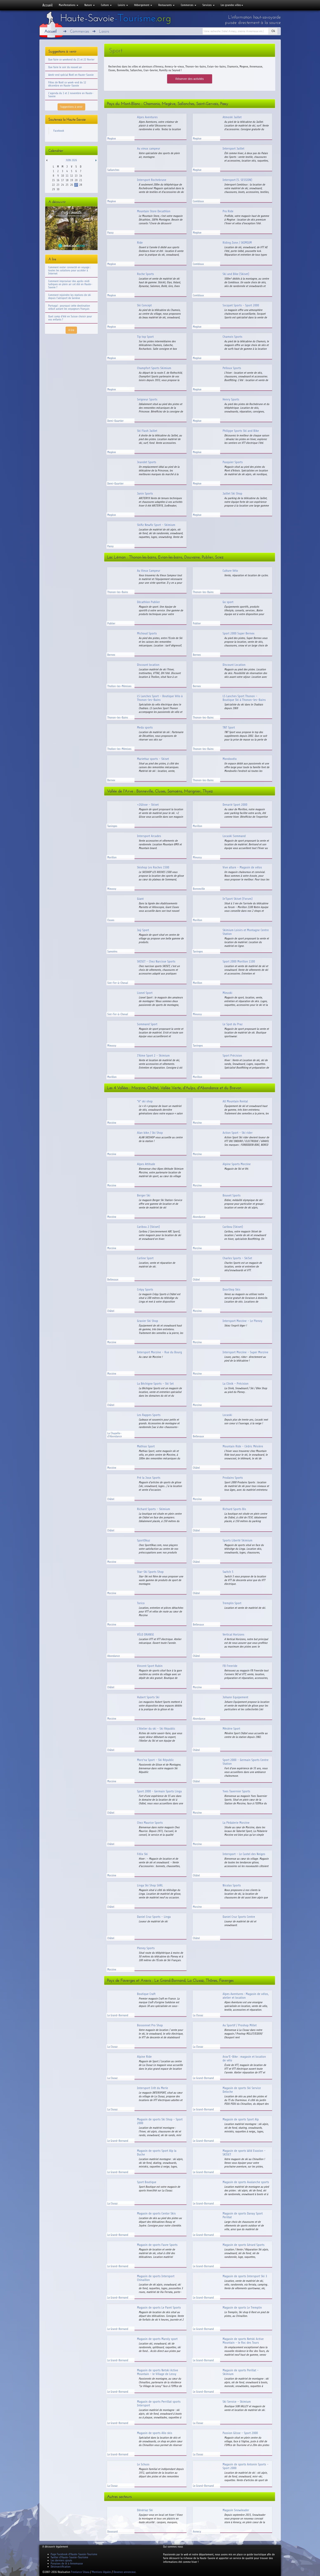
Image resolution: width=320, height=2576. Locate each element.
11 (67, 175)
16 (58, 180)
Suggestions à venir (71, 106)
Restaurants (166, 5)
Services (208, 5)
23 (58, 184)
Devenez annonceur (124, 2572)
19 (71, 180)
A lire (71, 330)
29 (53, 189)
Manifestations (68, 5)
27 (76, 184)
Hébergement (143, 5)
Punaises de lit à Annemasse (67, 2563)
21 (80, 180)
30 (58, 189)
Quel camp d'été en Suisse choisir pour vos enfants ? (70, 318)
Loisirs (123, 5)
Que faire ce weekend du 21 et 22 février (71, 59)
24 (62, 184)
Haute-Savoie (115, 18)
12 (71, 175)
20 (76, 180)
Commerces (188, 5)
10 (62, 175)
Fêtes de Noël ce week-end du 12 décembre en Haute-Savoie (67, 84)
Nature (89, 5)
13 (76, 175)
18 (67, 180)
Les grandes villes (232, 5)
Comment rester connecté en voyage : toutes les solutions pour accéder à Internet (69, 270)
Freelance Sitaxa (80, 2572)
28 (80, 184)
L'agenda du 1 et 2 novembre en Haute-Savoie (71, 95)
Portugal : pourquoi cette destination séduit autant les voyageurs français (69, 307)
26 (71, 184)
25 (67, 184)
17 (62, 180)
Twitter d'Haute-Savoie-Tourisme (69, 2557)
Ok (273, 31)
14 (80, 175)
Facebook (58, 130)
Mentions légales (101, 2572)
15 (53, 180)
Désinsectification (61, 2566)
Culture (106, 5)
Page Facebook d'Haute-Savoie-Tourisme (74, 2554)
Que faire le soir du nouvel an (65, 67)
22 (53, 184)
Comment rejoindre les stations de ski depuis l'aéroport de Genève (69, 296)
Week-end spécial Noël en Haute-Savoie (71, 74)
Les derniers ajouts (61, 2560)
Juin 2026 (71, 160)
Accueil (48, 5)
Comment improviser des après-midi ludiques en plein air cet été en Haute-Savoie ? (70, 284)
